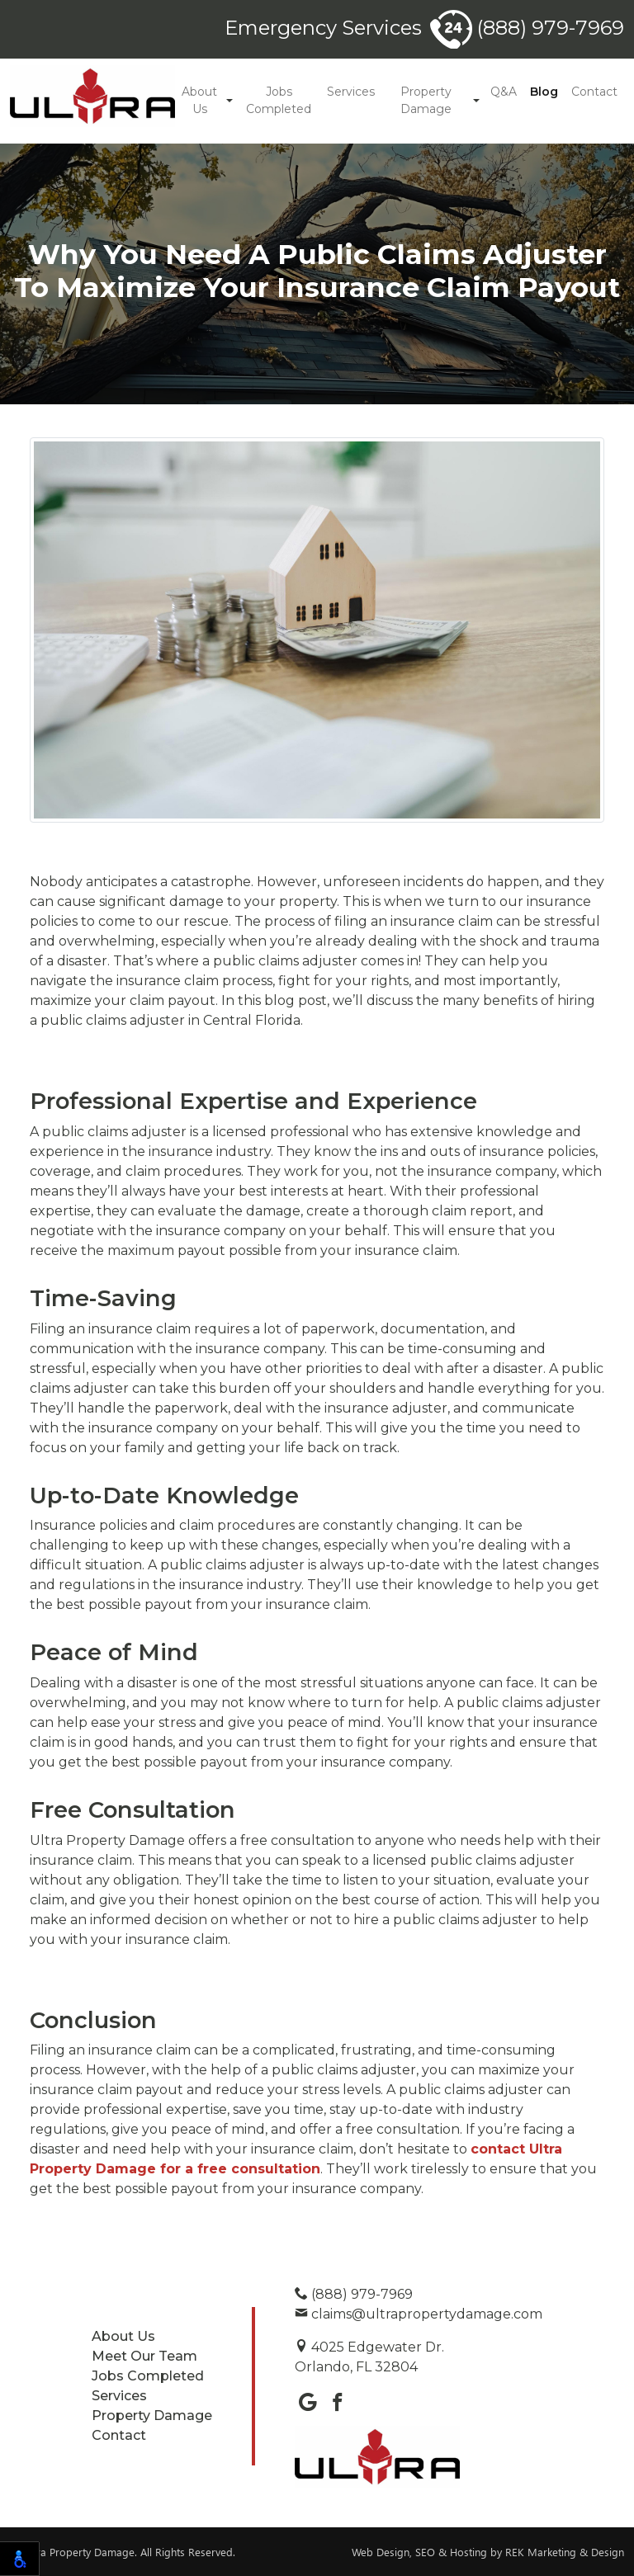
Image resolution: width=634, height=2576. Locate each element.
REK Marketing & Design (564, 2552)
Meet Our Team (144, 2356)
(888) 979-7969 (527, 28)
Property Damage (426, 100)
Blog (544, 91)
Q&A (503, 91)
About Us (199, 100)
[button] (229, 101)
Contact (594, 91)
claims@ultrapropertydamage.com (418, 2314)
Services (351, 91)
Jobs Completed (278, 100)
